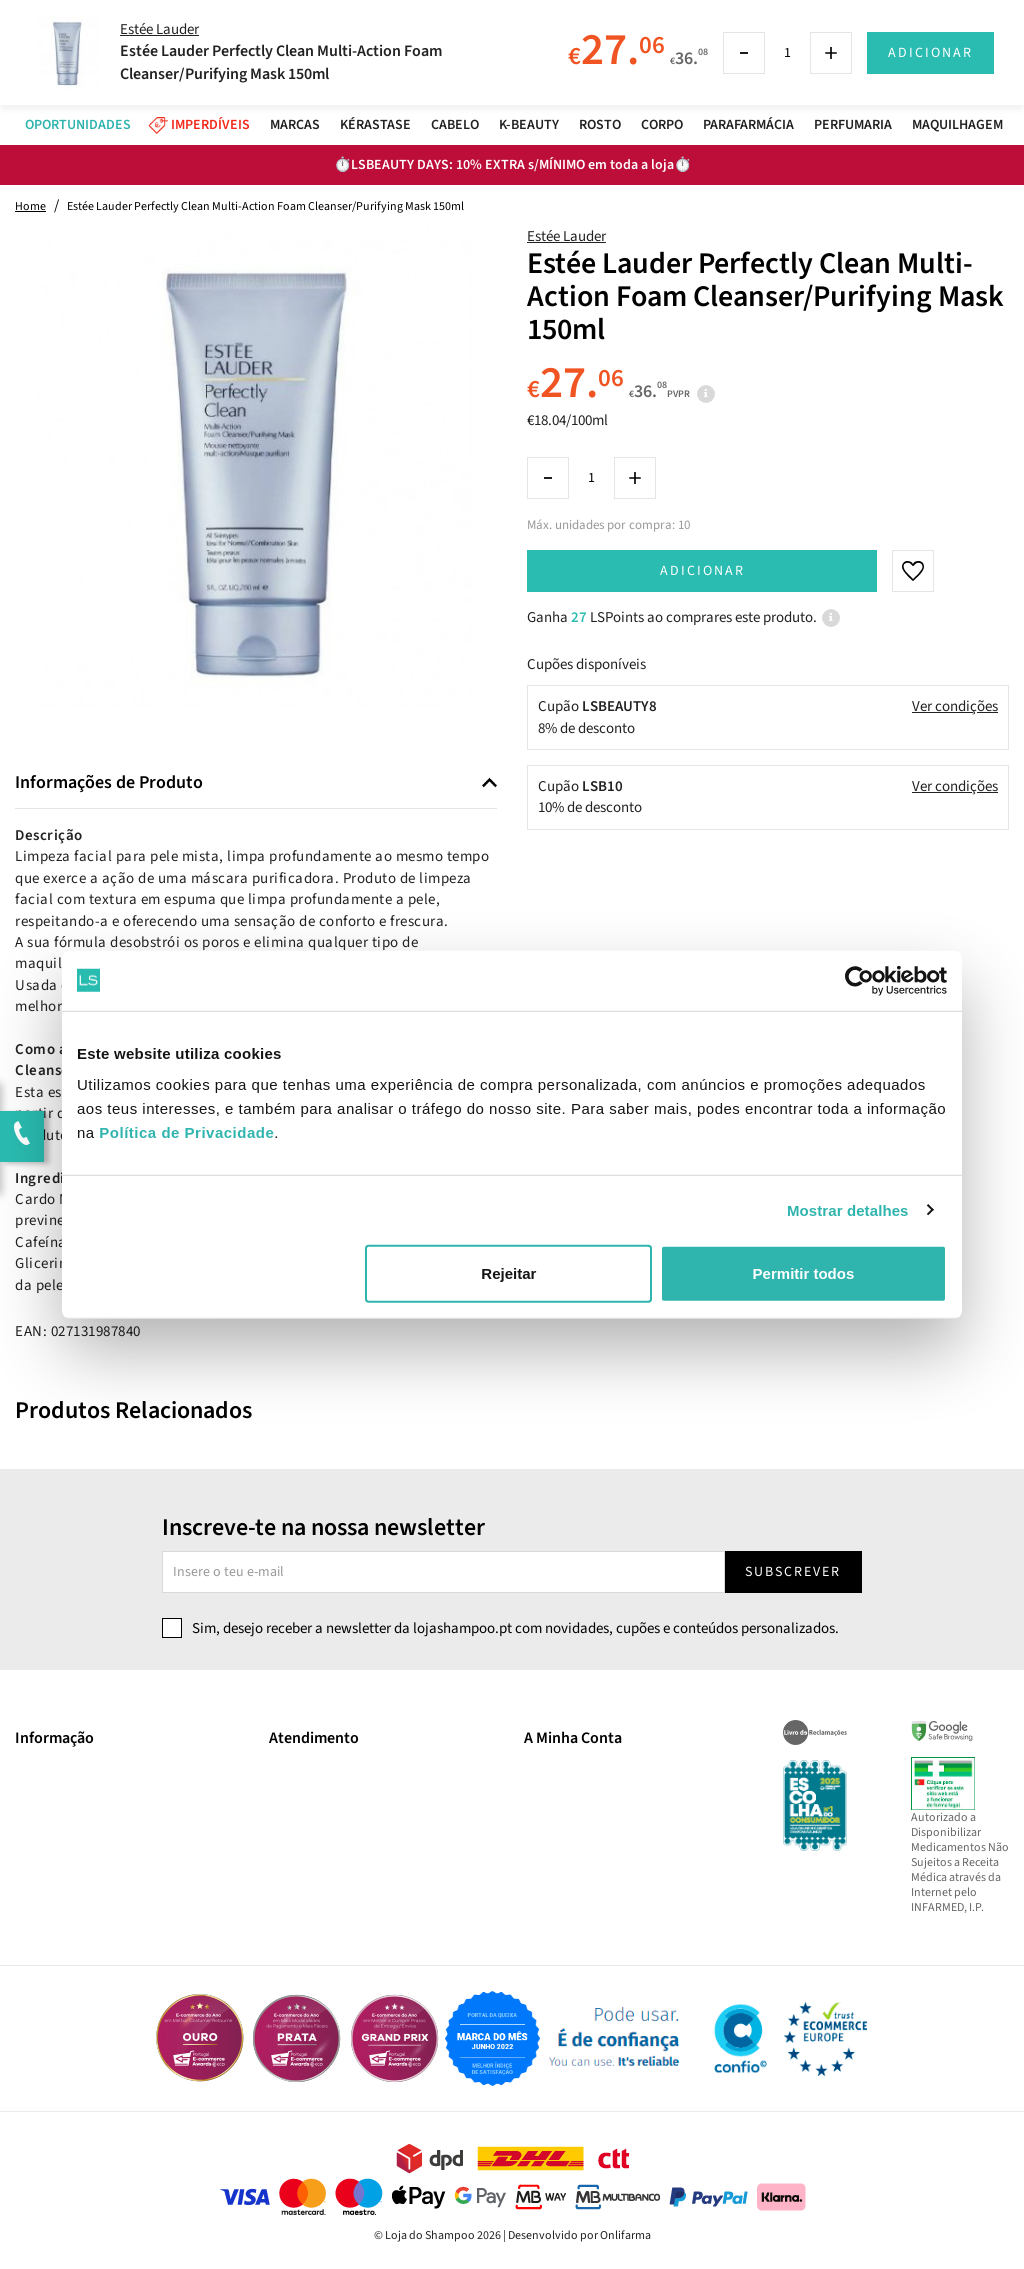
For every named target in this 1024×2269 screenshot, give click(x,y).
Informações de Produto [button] (109, 783)
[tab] (256, 783)
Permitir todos (804, 1273)
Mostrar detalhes (848, 1209)
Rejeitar (508, 1273)
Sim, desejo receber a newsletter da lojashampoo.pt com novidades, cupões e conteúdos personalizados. (515, 1628)
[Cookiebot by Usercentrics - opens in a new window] (859, 980)
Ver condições (955, 706)
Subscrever (793, 1572)
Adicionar (702, 571)
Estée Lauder (566, 236)
